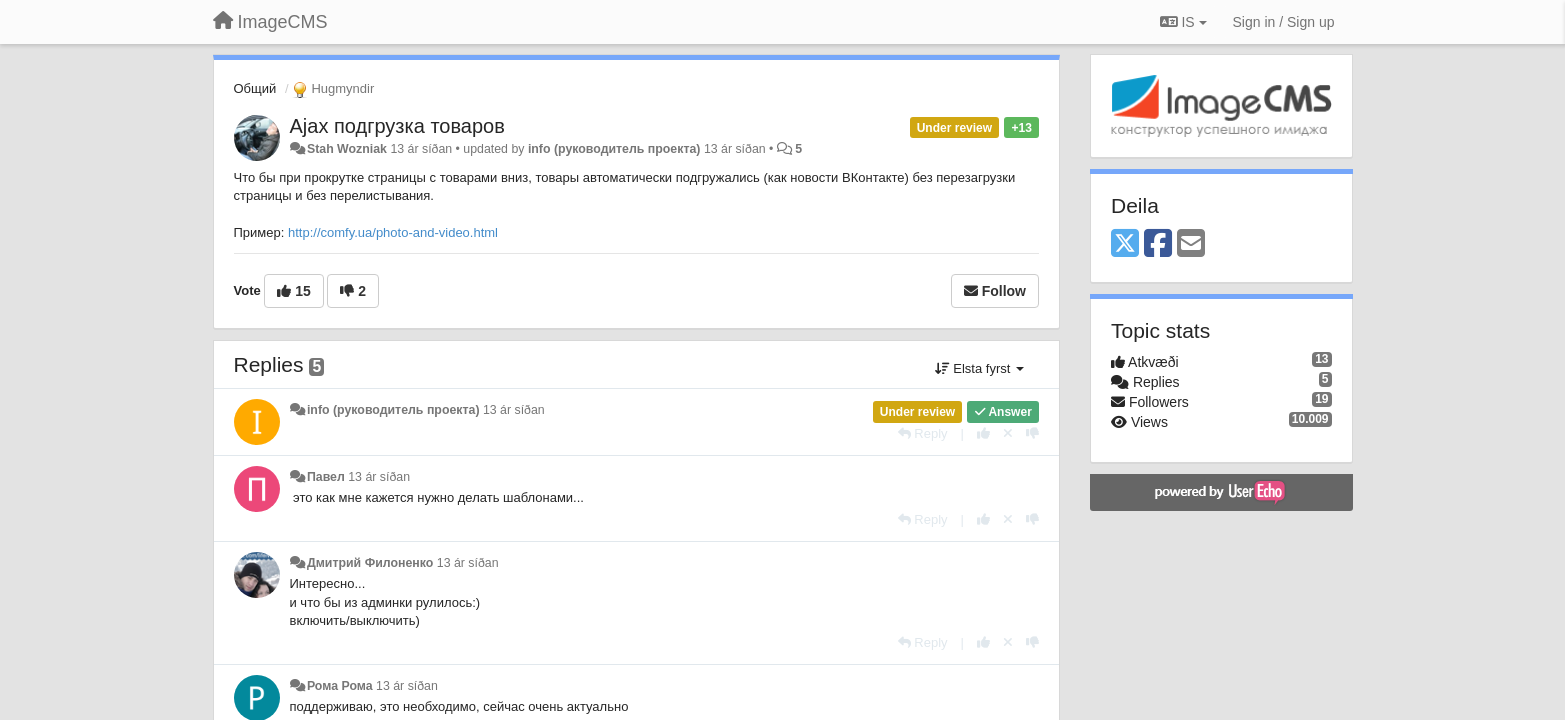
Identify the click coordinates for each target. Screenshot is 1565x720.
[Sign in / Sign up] (1284, 22)
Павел (326, 477)
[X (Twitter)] (1125, 244)
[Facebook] (1158, 244)
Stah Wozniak (347, 149)
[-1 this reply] (1032, 433)
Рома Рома (340, 686)
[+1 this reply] (983, 433)
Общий (255, 88)
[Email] (1191, 244)
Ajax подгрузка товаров (397, 126)
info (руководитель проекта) (614, 149)
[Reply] (923, 433)
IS (1183, 22)
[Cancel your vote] (1008, 433)
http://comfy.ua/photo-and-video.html (393, 232)
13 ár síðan (514, 410)
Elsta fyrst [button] (979, 368)
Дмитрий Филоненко (370, 563)
